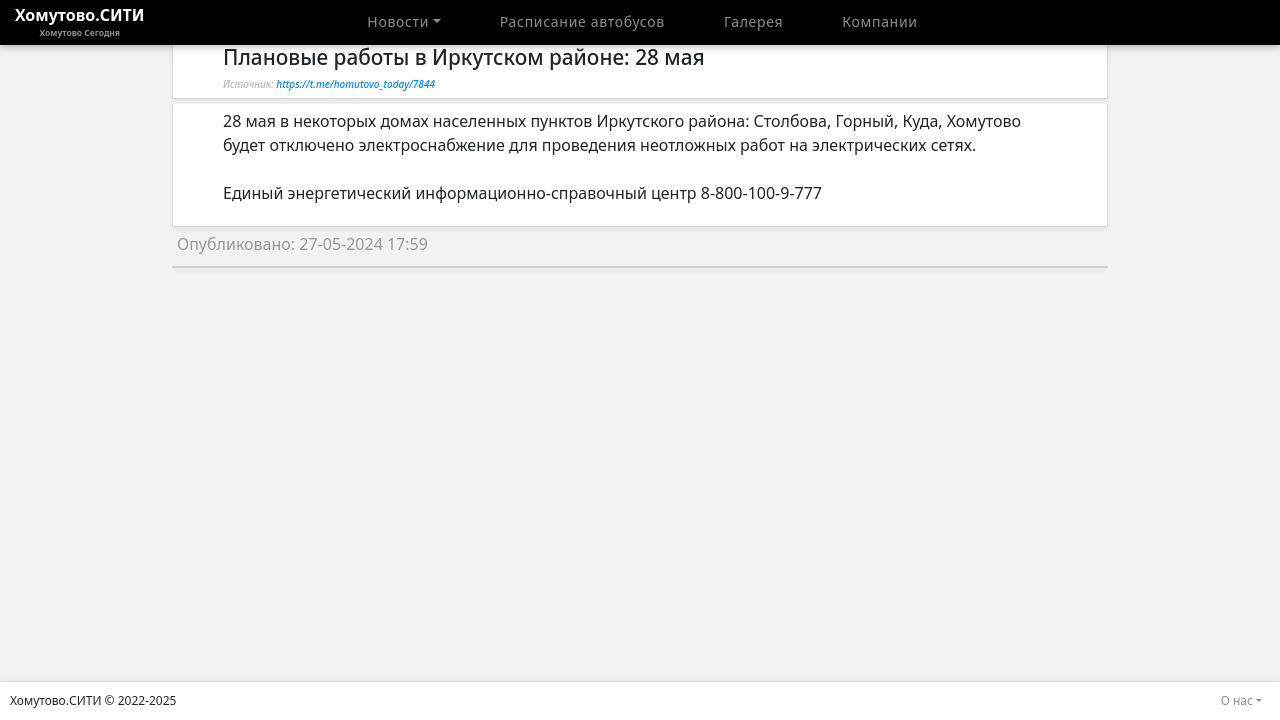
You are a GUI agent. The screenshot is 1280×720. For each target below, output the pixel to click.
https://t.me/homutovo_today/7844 (355, 84)
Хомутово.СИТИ (80, 22)
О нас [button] (1237, 700)
